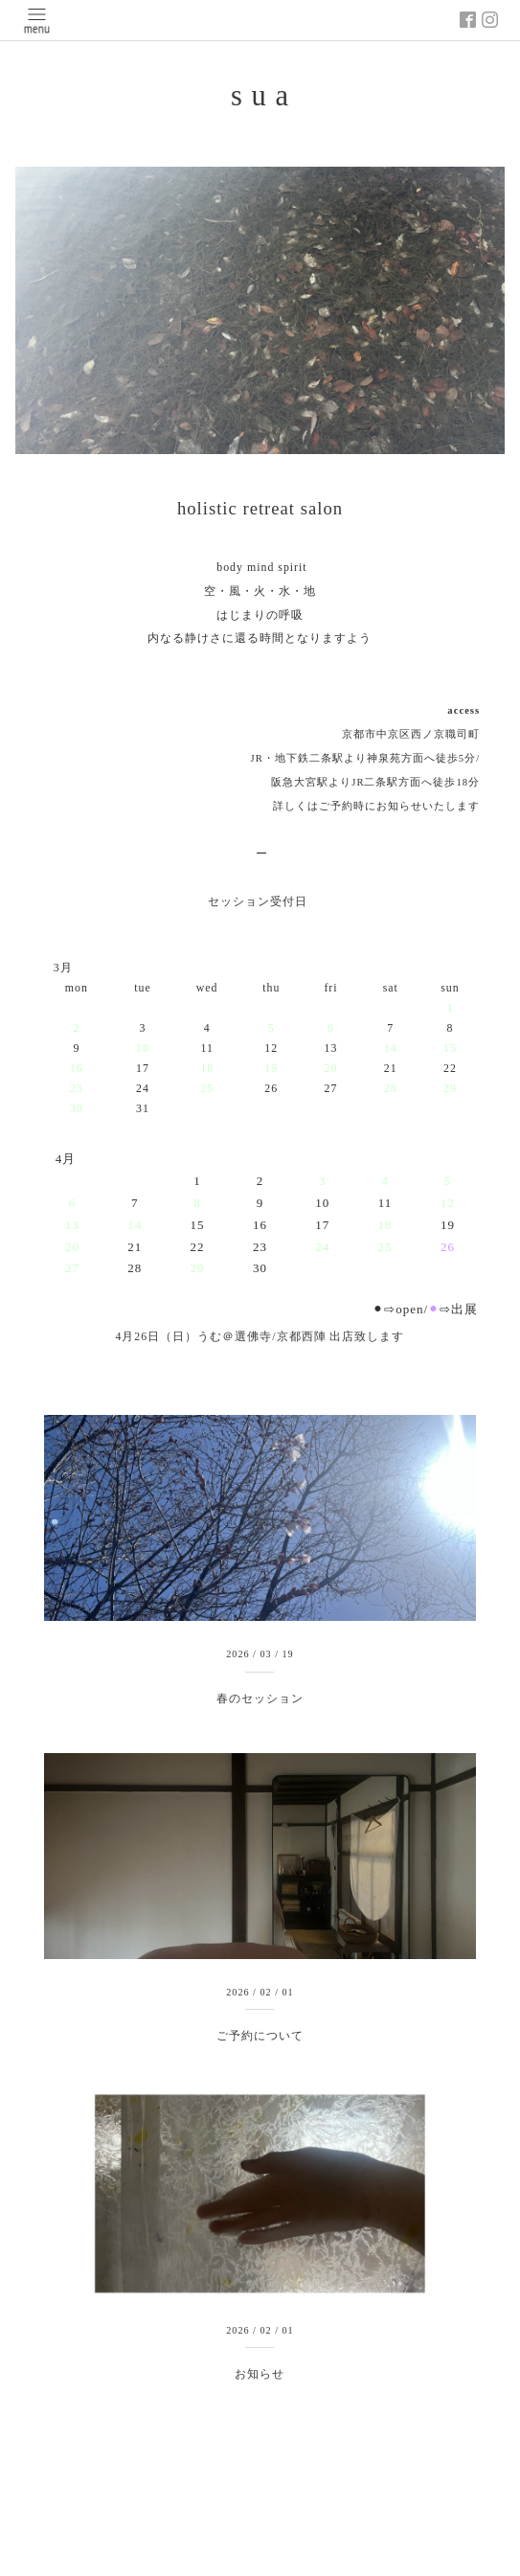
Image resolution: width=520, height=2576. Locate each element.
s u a (260, 96)
